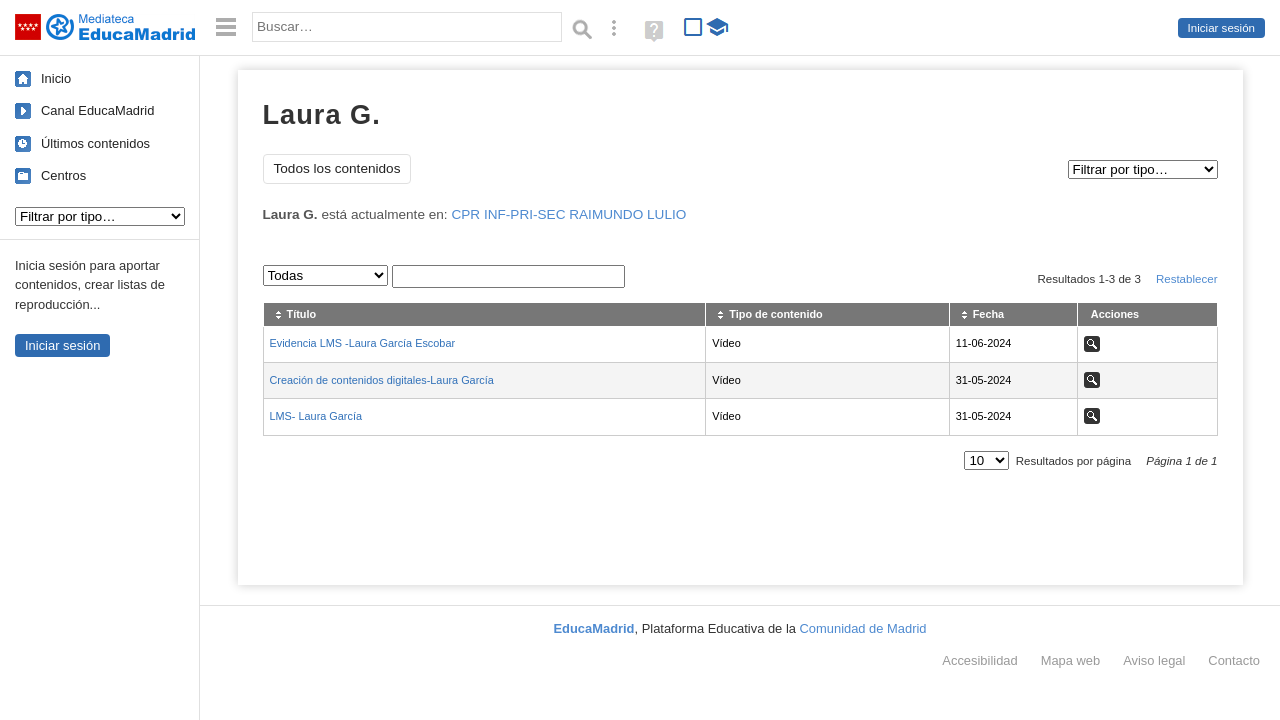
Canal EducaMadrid (97, 110)
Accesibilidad (979, 660)
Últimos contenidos (95, 143)
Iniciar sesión (1221, 28)
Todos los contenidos (337, 168)
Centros (63, 175)
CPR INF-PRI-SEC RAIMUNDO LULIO (568, 214)
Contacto (1234, 660)
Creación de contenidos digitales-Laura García (382, 380)
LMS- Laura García (316, 416)
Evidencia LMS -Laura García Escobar (363, 343)
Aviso (1154, 660)
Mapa (1071, 660)
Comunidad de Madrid (863, 628)
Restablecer (1187, 279)
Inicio (56, 78)
